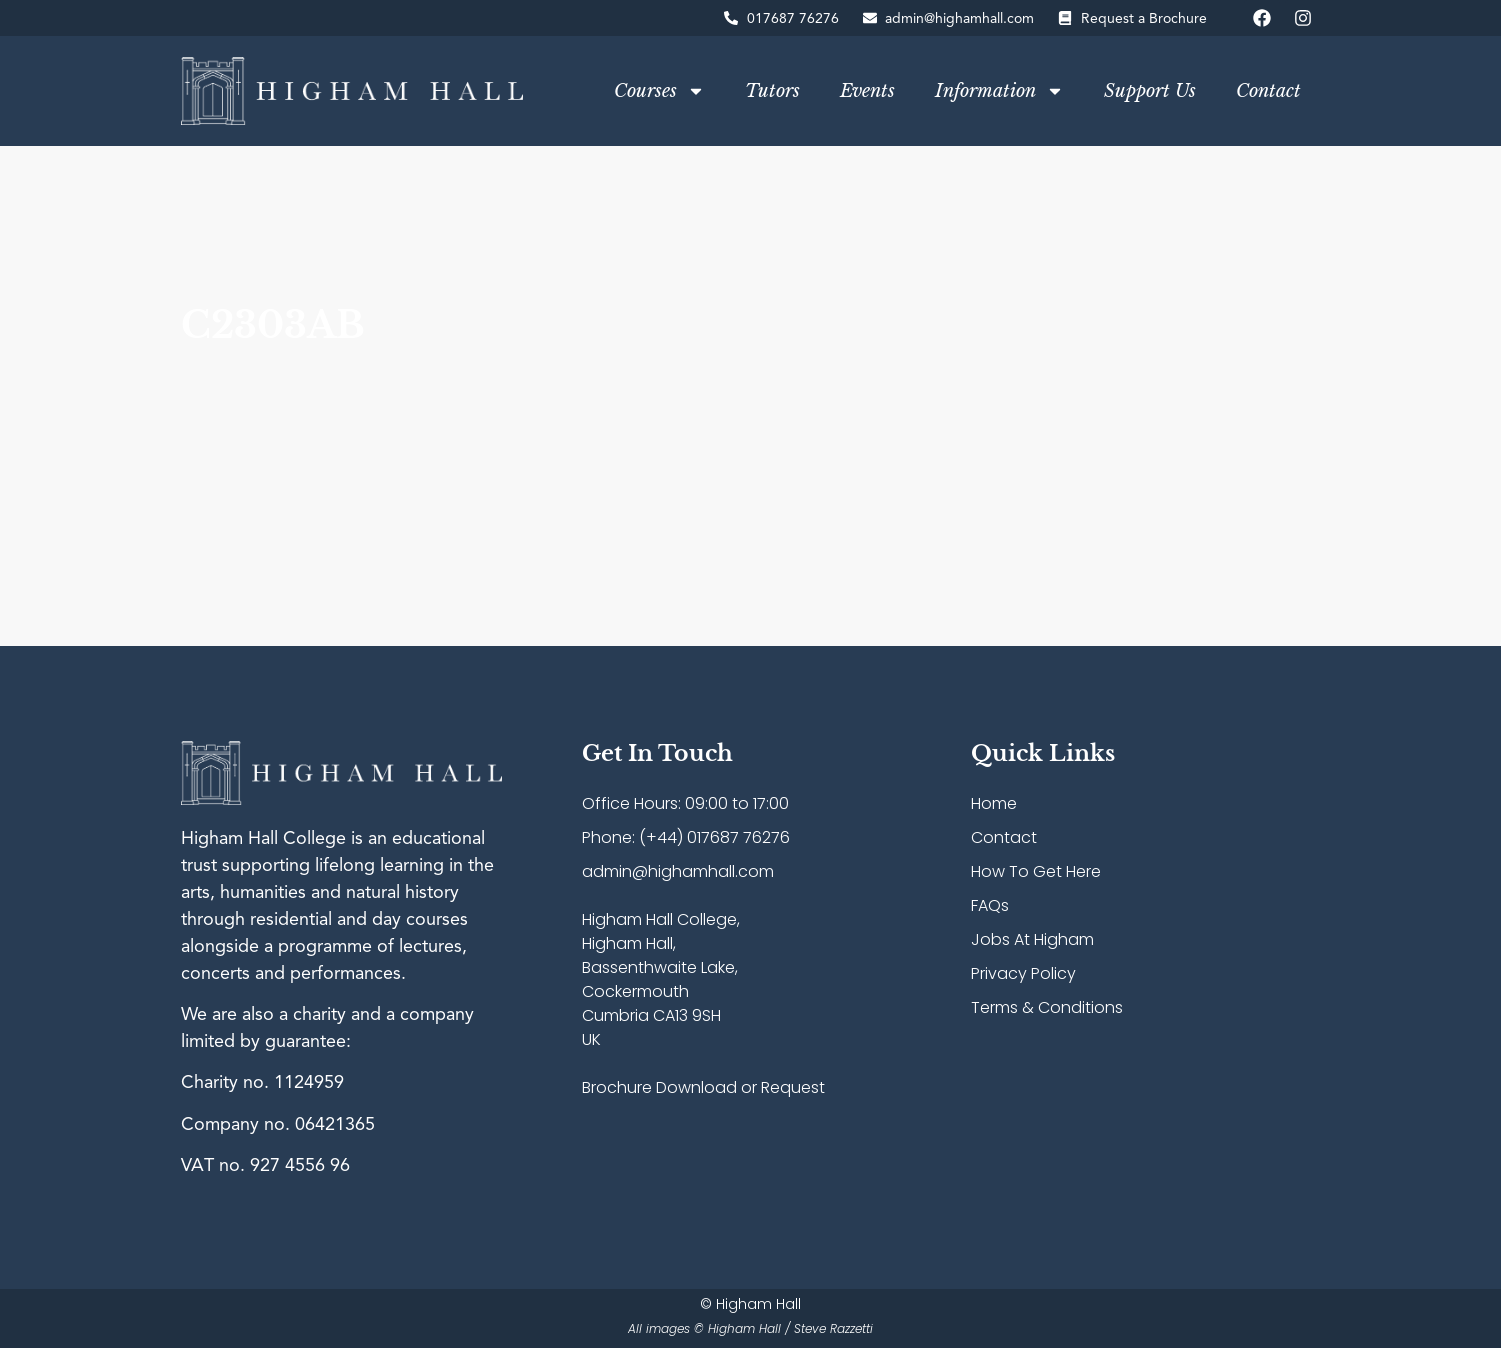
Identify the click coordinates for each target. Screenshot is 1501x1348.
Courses (659, 91)
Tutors (772, 91)
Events (867, 91)
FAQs (990, 905)
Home (994, 803)
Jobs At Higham (1032, 939)
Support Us (1150, 91)
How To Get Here (1036, 871)
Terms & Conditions (1047, 1007)
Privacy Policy (1023, 973)
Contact (1268, 91)
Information (999, 91)
